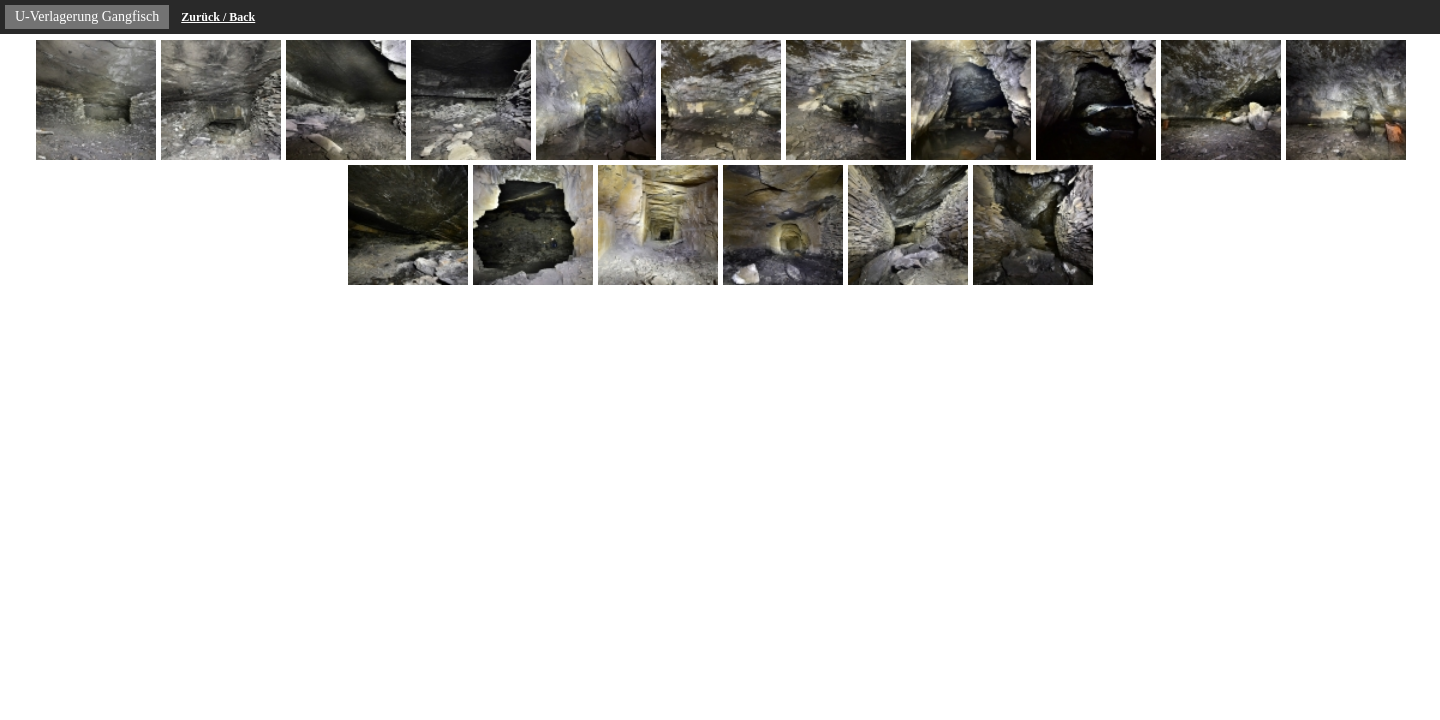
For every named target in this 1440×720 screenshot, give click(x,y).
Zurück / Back (218, 17)
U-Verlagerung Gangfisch (87, 16)
